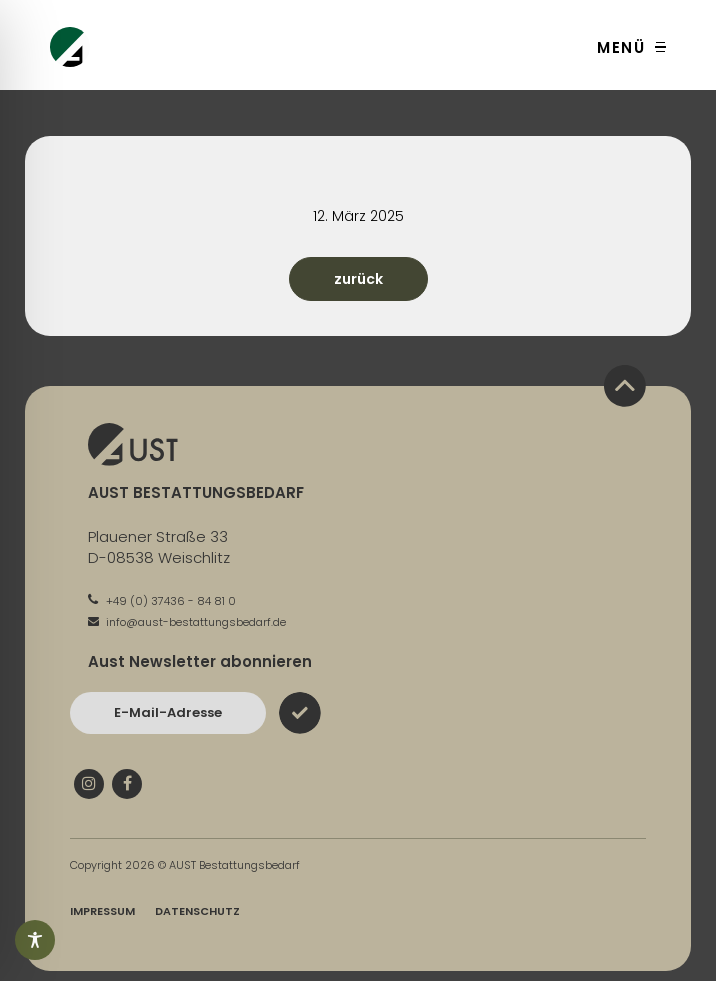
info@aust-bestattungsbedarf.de (187, 622)
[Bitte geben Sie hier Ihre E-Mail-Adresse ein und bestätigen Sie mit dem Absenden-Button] (168, 713)
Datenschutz (197, 911)
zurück (358, 279)
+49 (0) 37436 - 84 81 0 (162, 601)
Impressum (102, 911)
